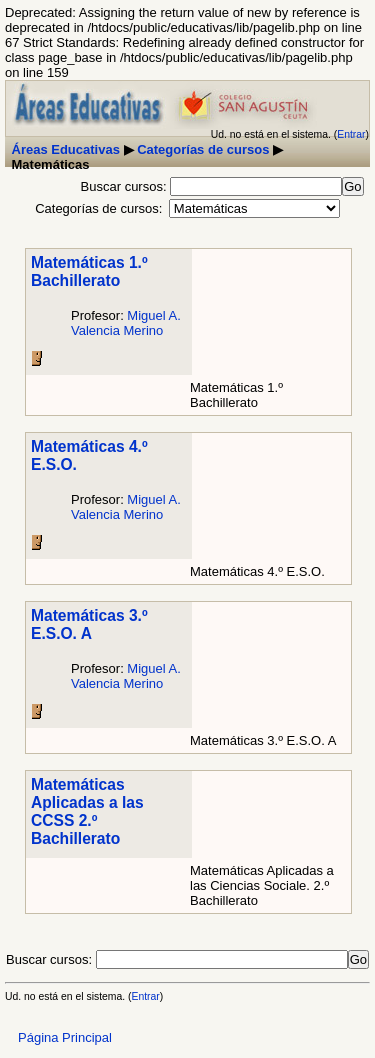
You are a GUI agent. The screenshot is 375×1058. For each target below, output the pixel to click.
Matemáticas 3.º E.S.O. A (89, 624)
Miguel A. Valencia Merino (126, 323)
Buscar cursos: (126, 186)
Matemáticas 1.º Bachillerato (89, 271)
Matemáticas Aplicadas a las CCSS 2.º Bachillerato (87, 811)
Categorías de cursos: (98, 208)
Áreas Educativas (66, 149)
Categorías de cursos (203, 149)
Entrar (351, 134)
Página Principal (65, 1037)
